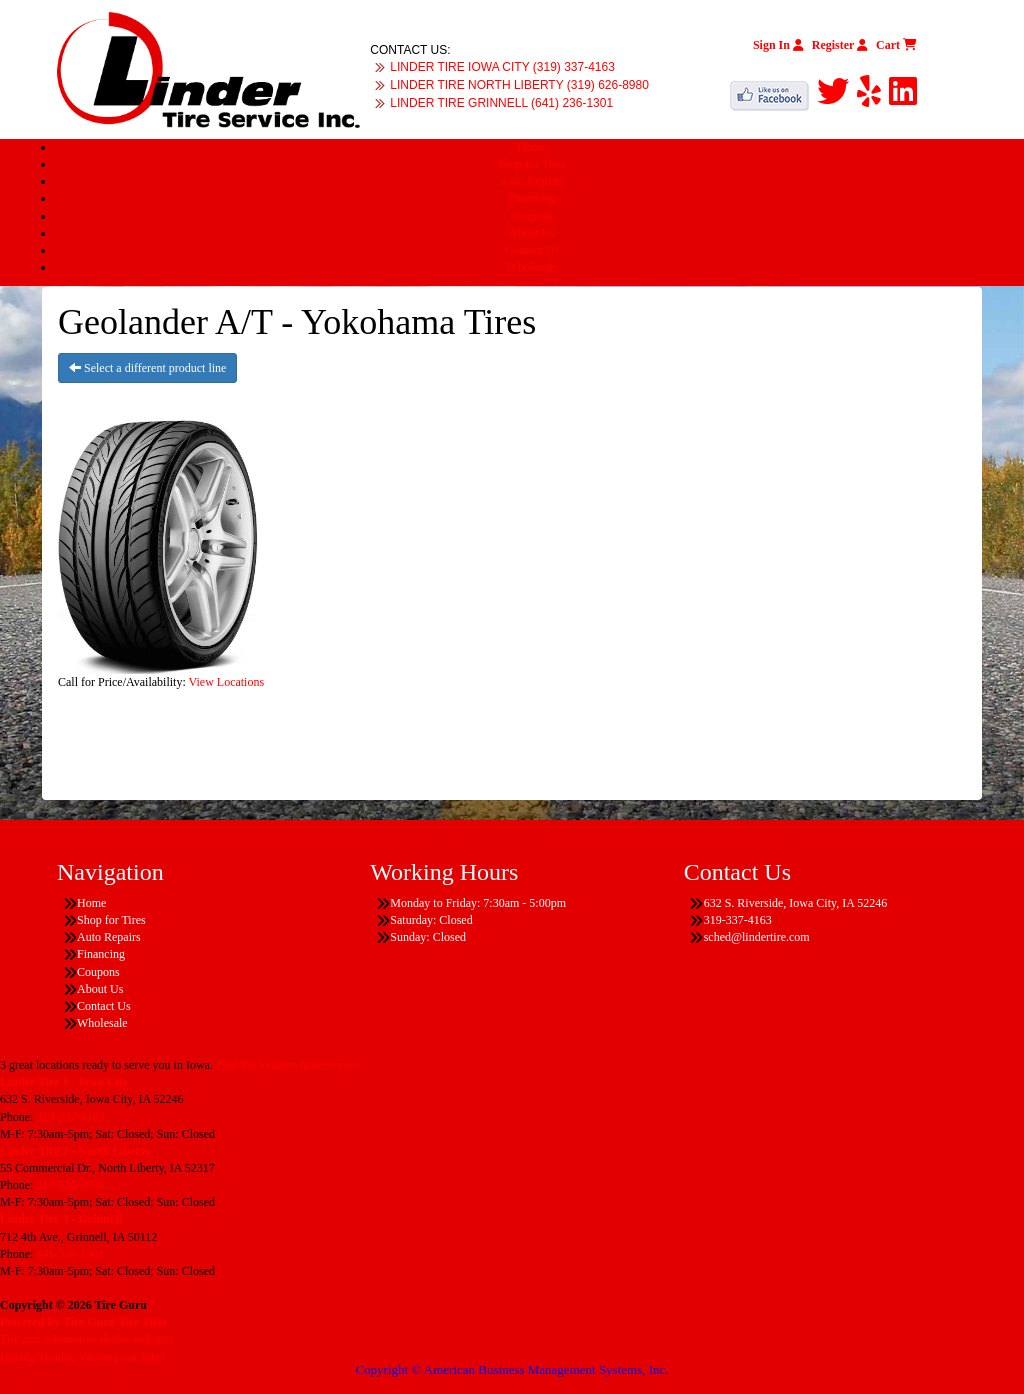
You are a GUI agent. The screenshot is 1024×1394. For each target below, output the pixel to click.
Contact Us (532, 250)
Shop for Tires (532, 164)
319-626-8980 (70, 1185)
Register (840, 45)
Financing (532, 198)
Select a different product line (147, 368)
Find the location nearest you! (287, 1065)
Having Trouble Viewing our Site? (82, 1357)
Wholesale (532, 267)
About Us (532, 233)
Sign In (778, 45)
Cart (896, 45)
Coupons (532, 216)
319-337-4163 (70, 1117)
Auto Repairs (532, 181)
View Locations (227, 682)
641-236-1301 (70, 1254)
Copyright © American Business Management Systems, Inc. (511, 1369)
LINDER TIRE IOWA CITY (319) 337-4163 (502, 67)
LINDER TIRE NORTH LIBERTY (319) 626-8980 (519, 85)
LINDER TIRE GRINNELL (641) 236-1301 (501, 103)
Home (531, 147)
